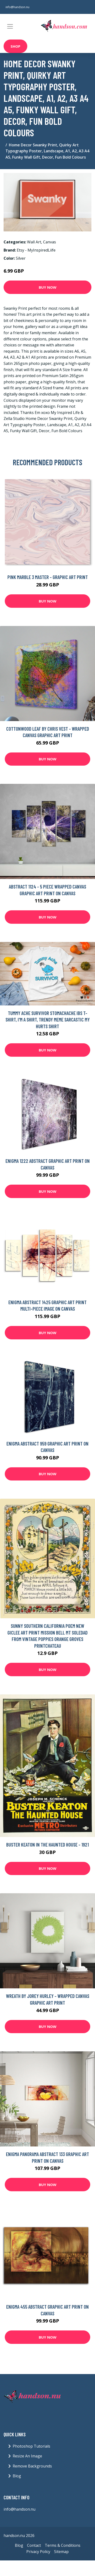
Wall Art (34, 242)
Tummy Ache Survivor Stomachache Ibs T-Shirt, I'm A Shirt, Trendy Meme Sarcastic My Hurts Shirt (48, 1019)
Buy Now (47, 287)
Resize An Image (27, 2456)
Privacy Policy (38, 2551)
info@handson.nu (17, 7)
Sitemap (61, 2551)
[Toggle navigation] (10, 26)
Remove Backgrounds (32, 2466)
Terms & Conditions (62, 2545)
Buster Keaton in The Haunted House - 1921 (47, 1844)
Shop (15, 46)
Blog (17, 2475)
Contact (34, 2545)
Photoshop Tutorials (31, 2446)
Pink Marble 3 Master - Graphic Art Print (47, 577)
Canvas (49, 242)
